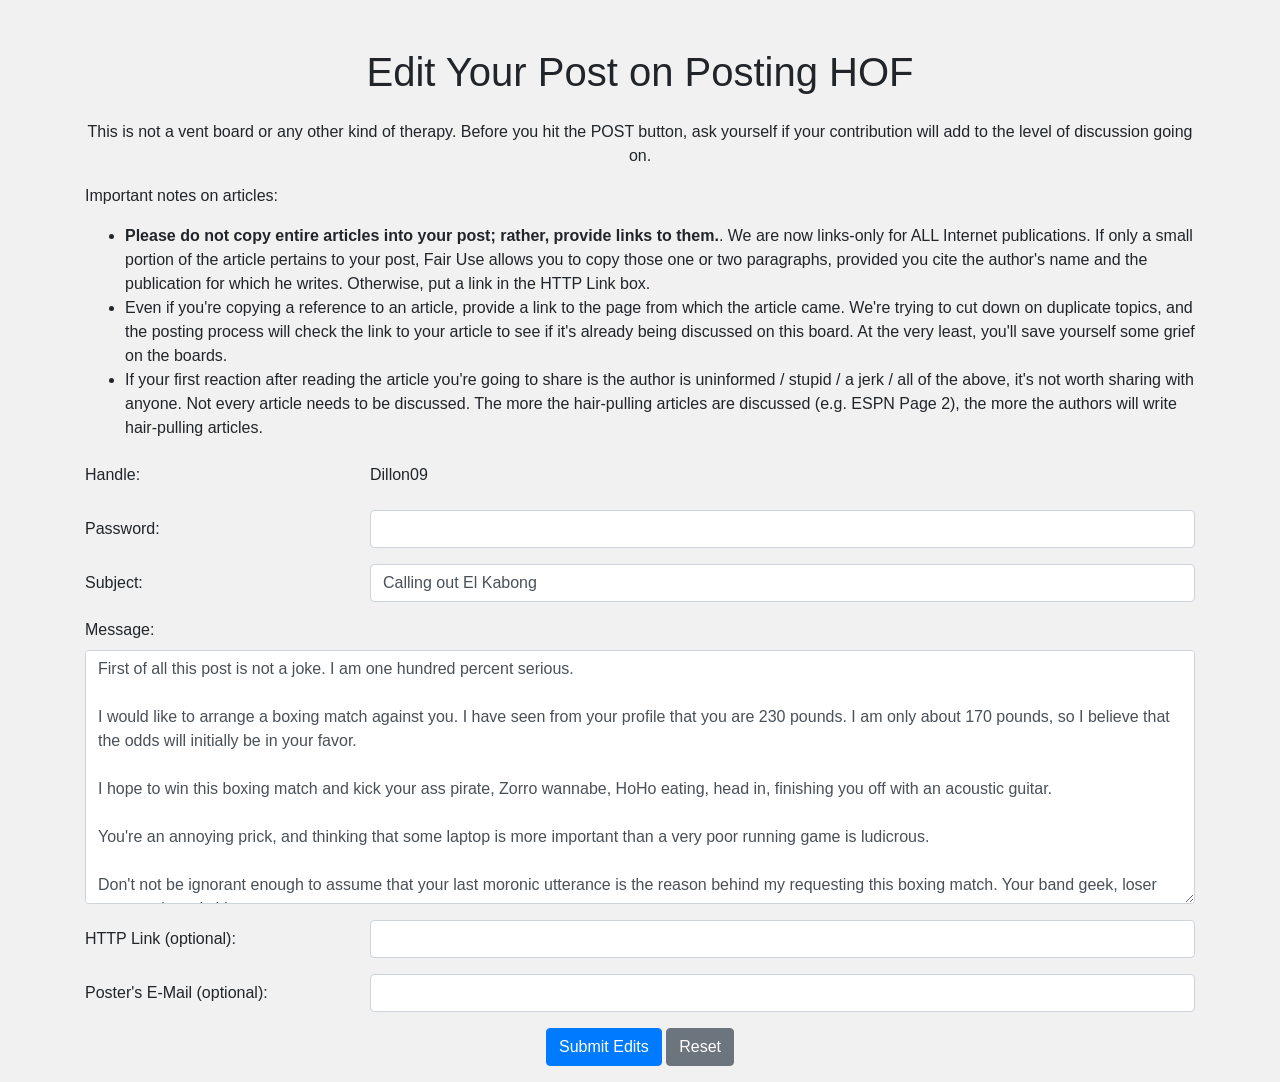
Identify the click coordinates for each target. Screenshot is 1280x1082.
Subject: (114, 582)
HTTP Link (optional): (160, 938)
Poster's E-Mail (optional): (176, 992)
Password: (122, 528)
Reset (700, 1046)
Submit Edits (604, 1046)
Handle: (112, 474)
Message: (119, 629)
